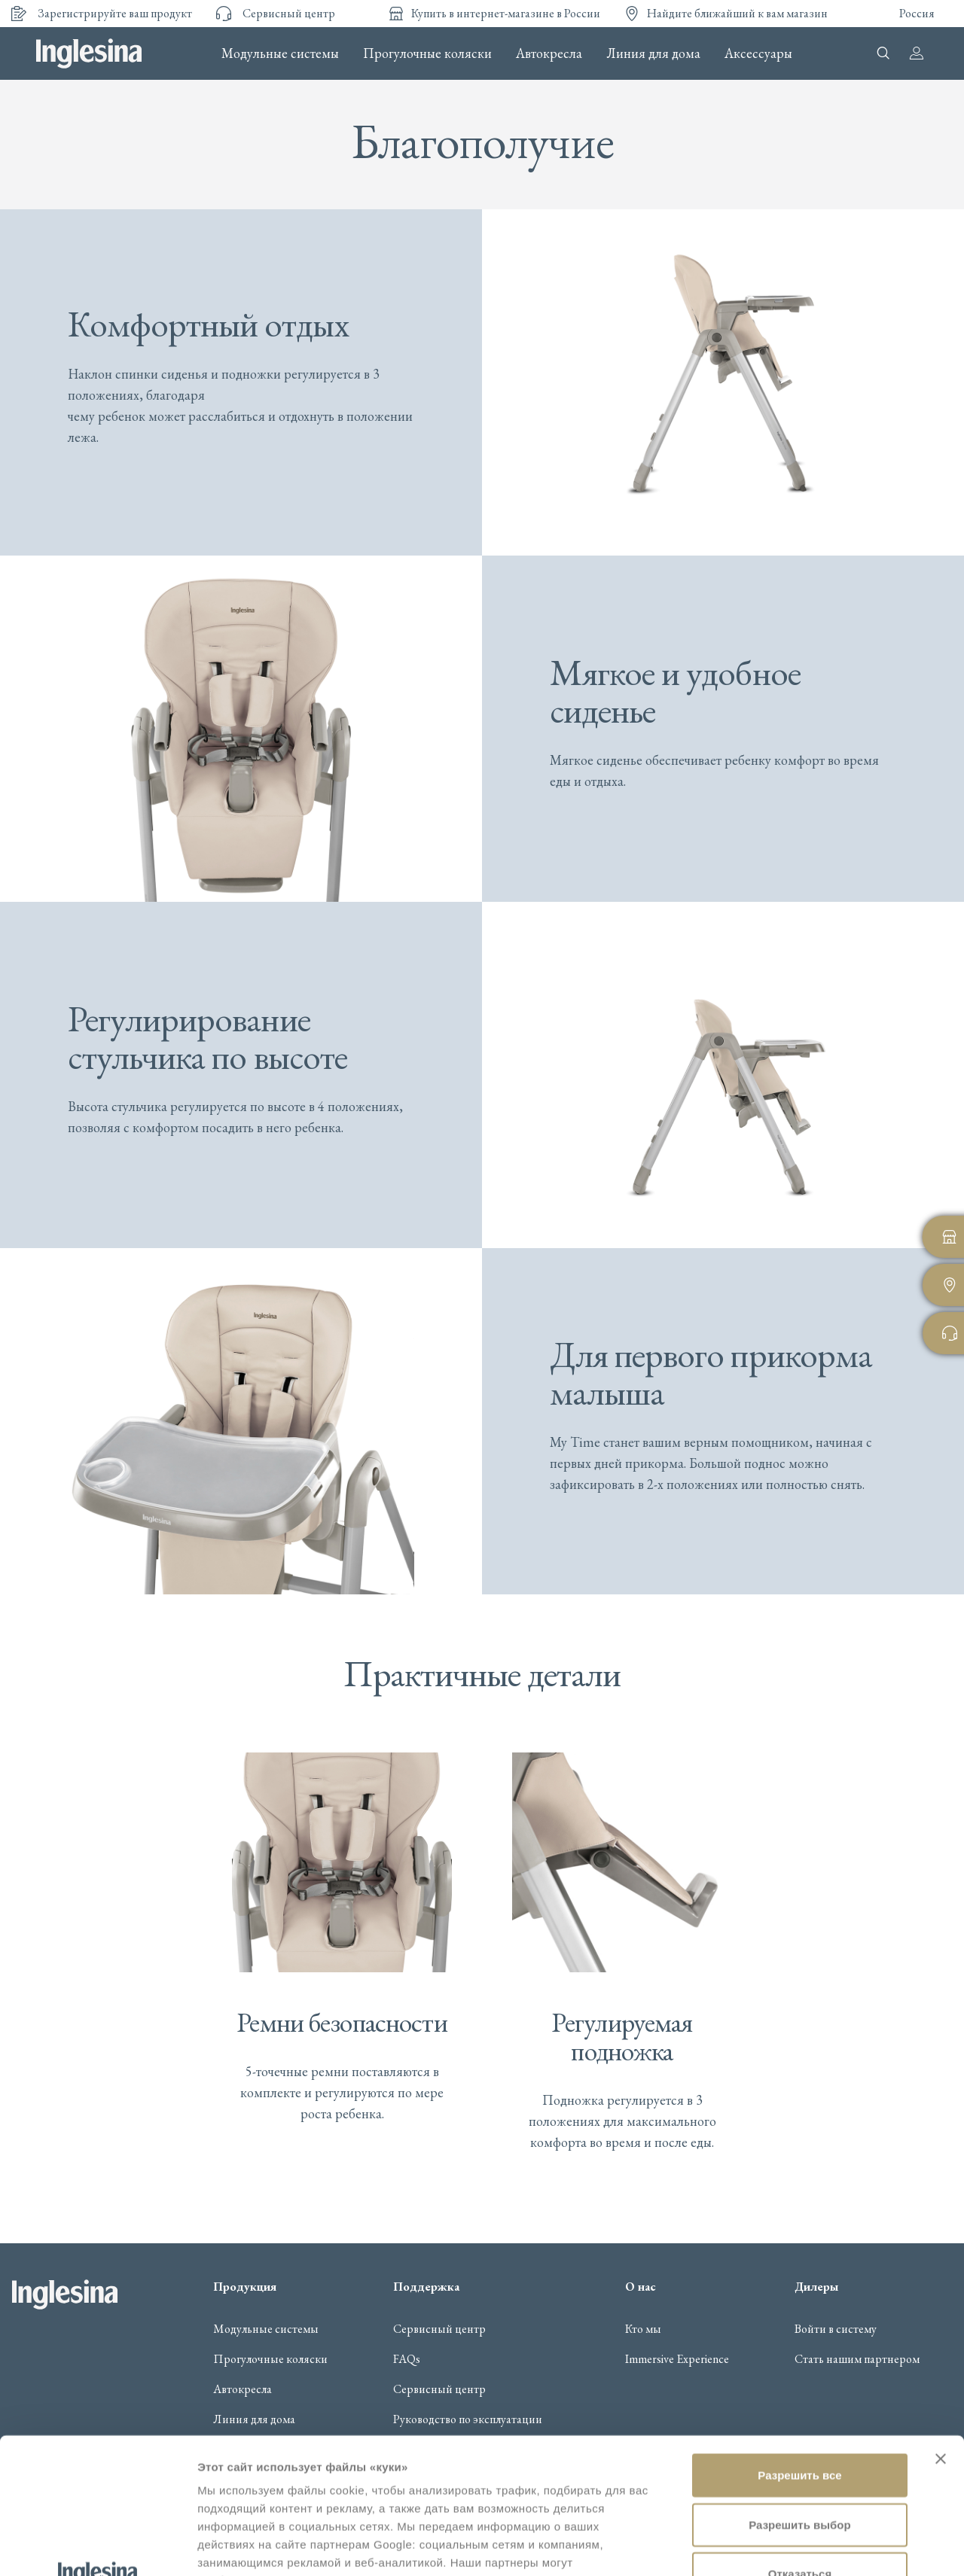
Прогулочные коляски (427, 53)
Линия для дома (653, 53)
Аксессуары (758, 53)
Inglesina (89, 53)
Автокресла (549, 53)
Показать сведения (252, 2546)
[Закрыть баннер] (940, 2323)
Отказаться (799, 2437)
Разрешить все (799, 2339)
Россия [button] (917, 13)
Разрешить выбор (799, 2389)
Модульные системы (280, 53)
